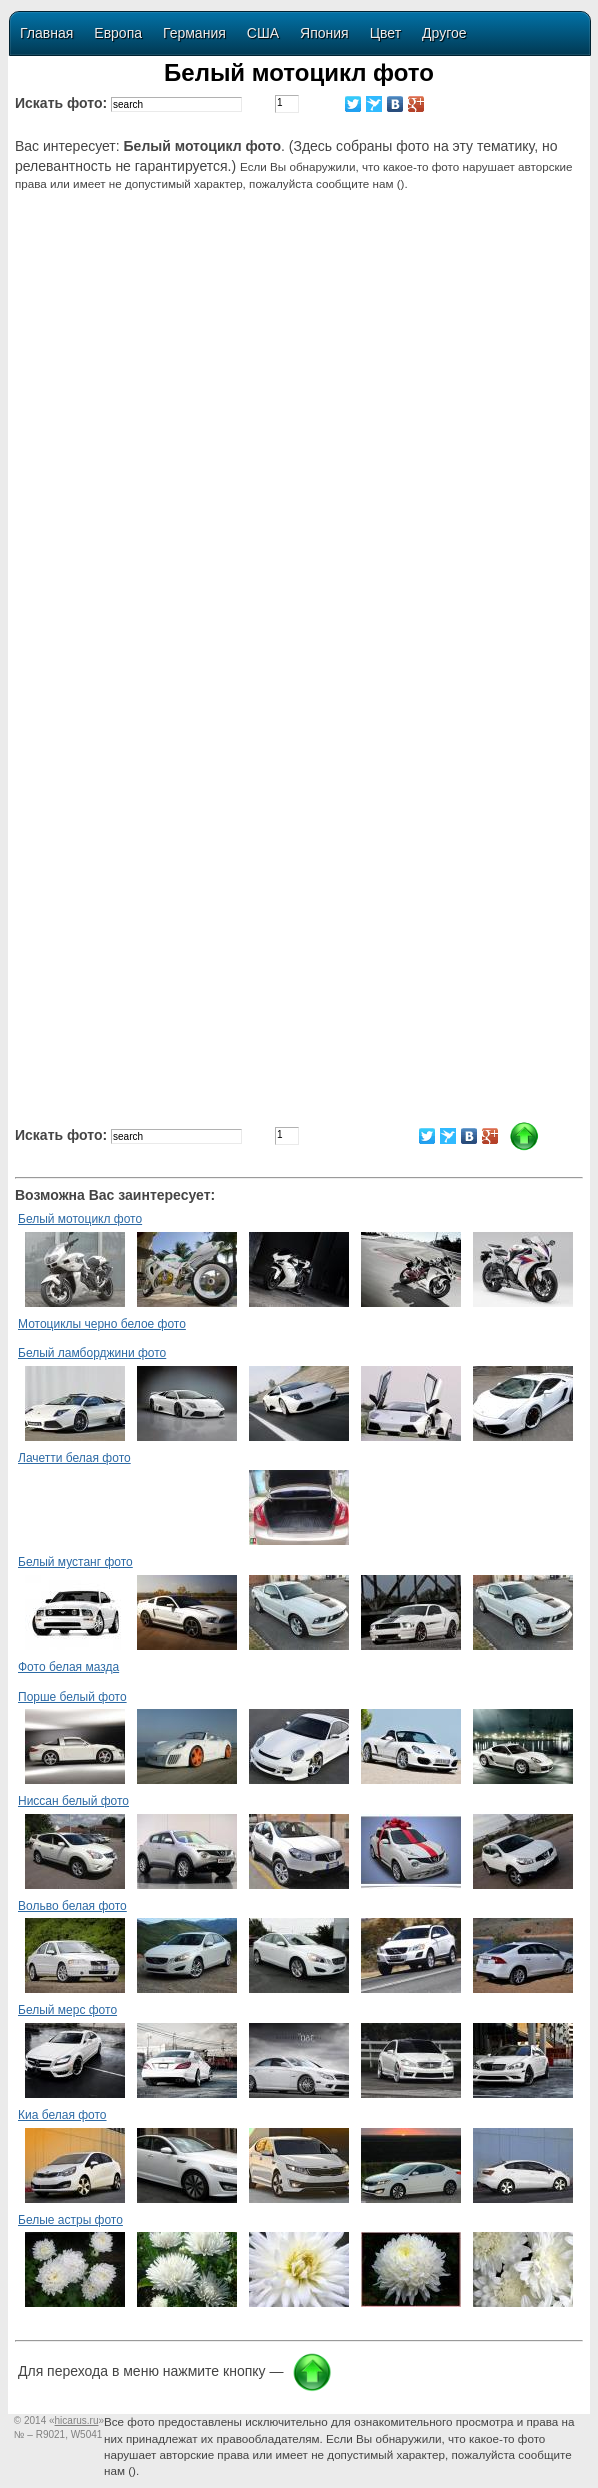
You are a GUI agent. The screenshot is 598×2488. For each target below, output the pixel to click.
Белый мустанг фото (75, 1562)
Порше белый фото (72, 1697)
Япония (324, 33)
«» (76, 2420)
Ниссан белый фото (73, 1801)
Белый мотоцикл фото (80, 1219)
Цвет (385, 33)
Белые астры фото (70, 2220)
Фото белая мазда (68, 1667)
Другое (444, 33)
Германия (194, 33)
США (263, 33)
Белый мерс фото (67, 2010)
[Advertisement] (302, 366)
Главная (46, 33)
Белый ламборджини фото (92, 1353)
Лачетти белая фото (74, 1458)
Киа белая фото (62, 2115)
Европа (118, 33)
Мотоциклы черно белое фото (102, 1324)
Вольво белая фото (72, 1906)
